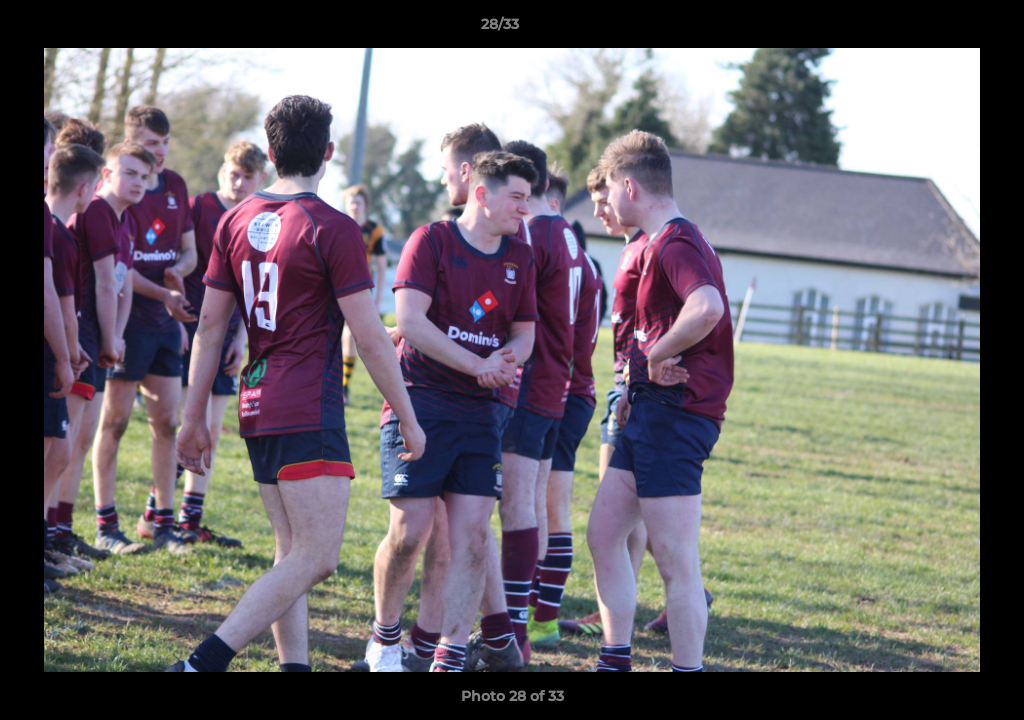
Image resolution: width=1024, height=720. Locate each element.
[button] (940, 29)
